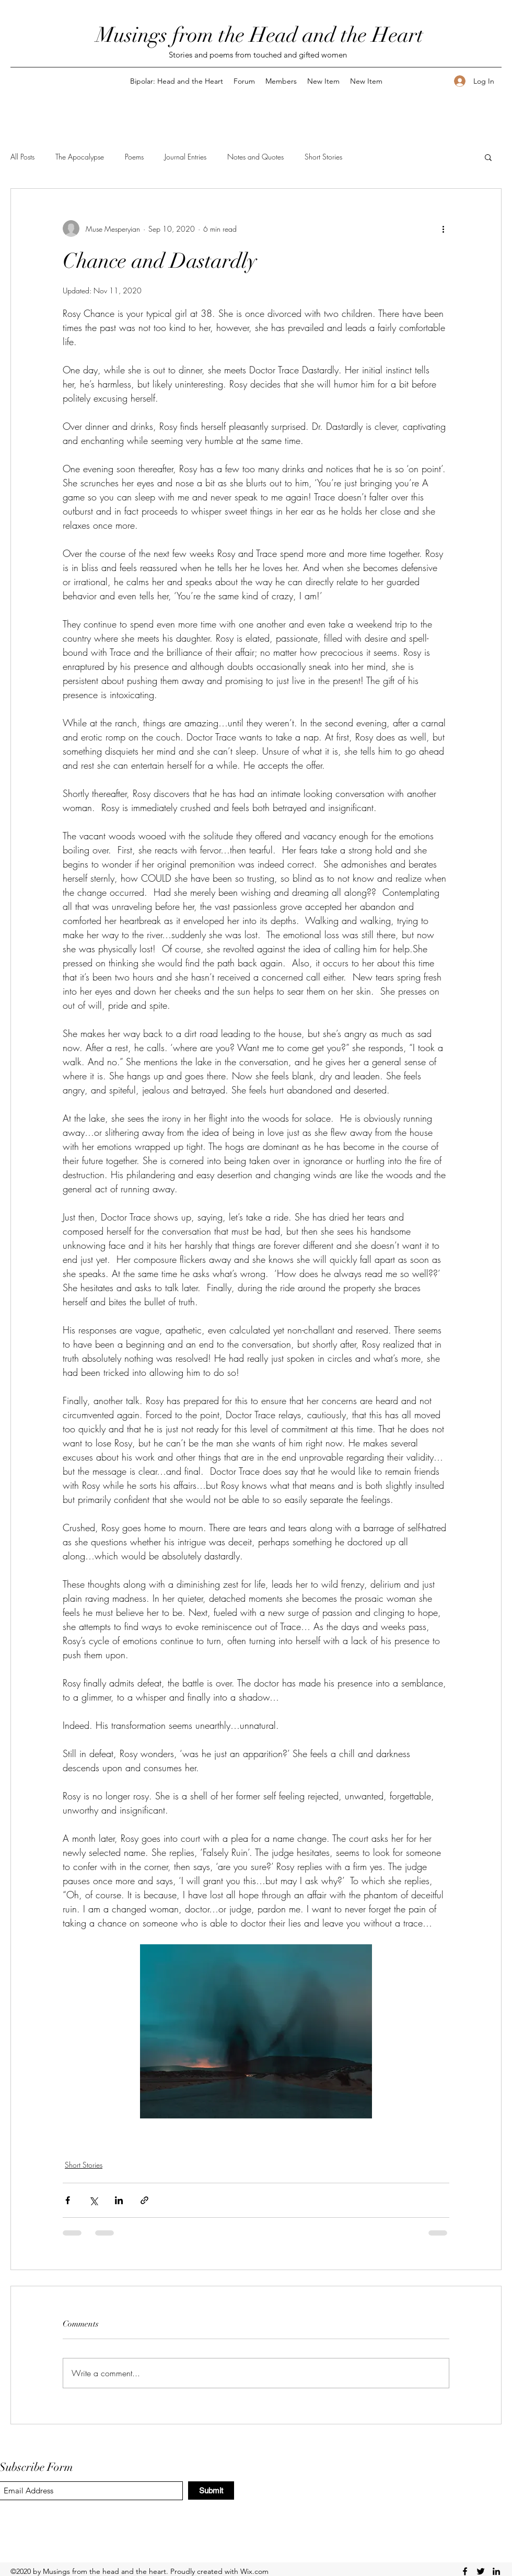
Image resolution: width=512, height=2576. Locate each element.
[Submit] (211, 2490)
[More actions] (443, 228)
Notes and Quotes (255, 157)
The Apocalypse (79, 157)
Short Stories (323, 157)
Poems (134, 157)
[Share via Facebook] (68, 2200)
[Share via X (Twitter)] (93, 2200)
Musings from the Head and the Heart (259, 35)
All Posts (22, 157)
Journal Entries (185, 157)
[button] (488, 157)
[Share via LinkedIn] (119, 2200)
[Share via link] (144, 2200)
